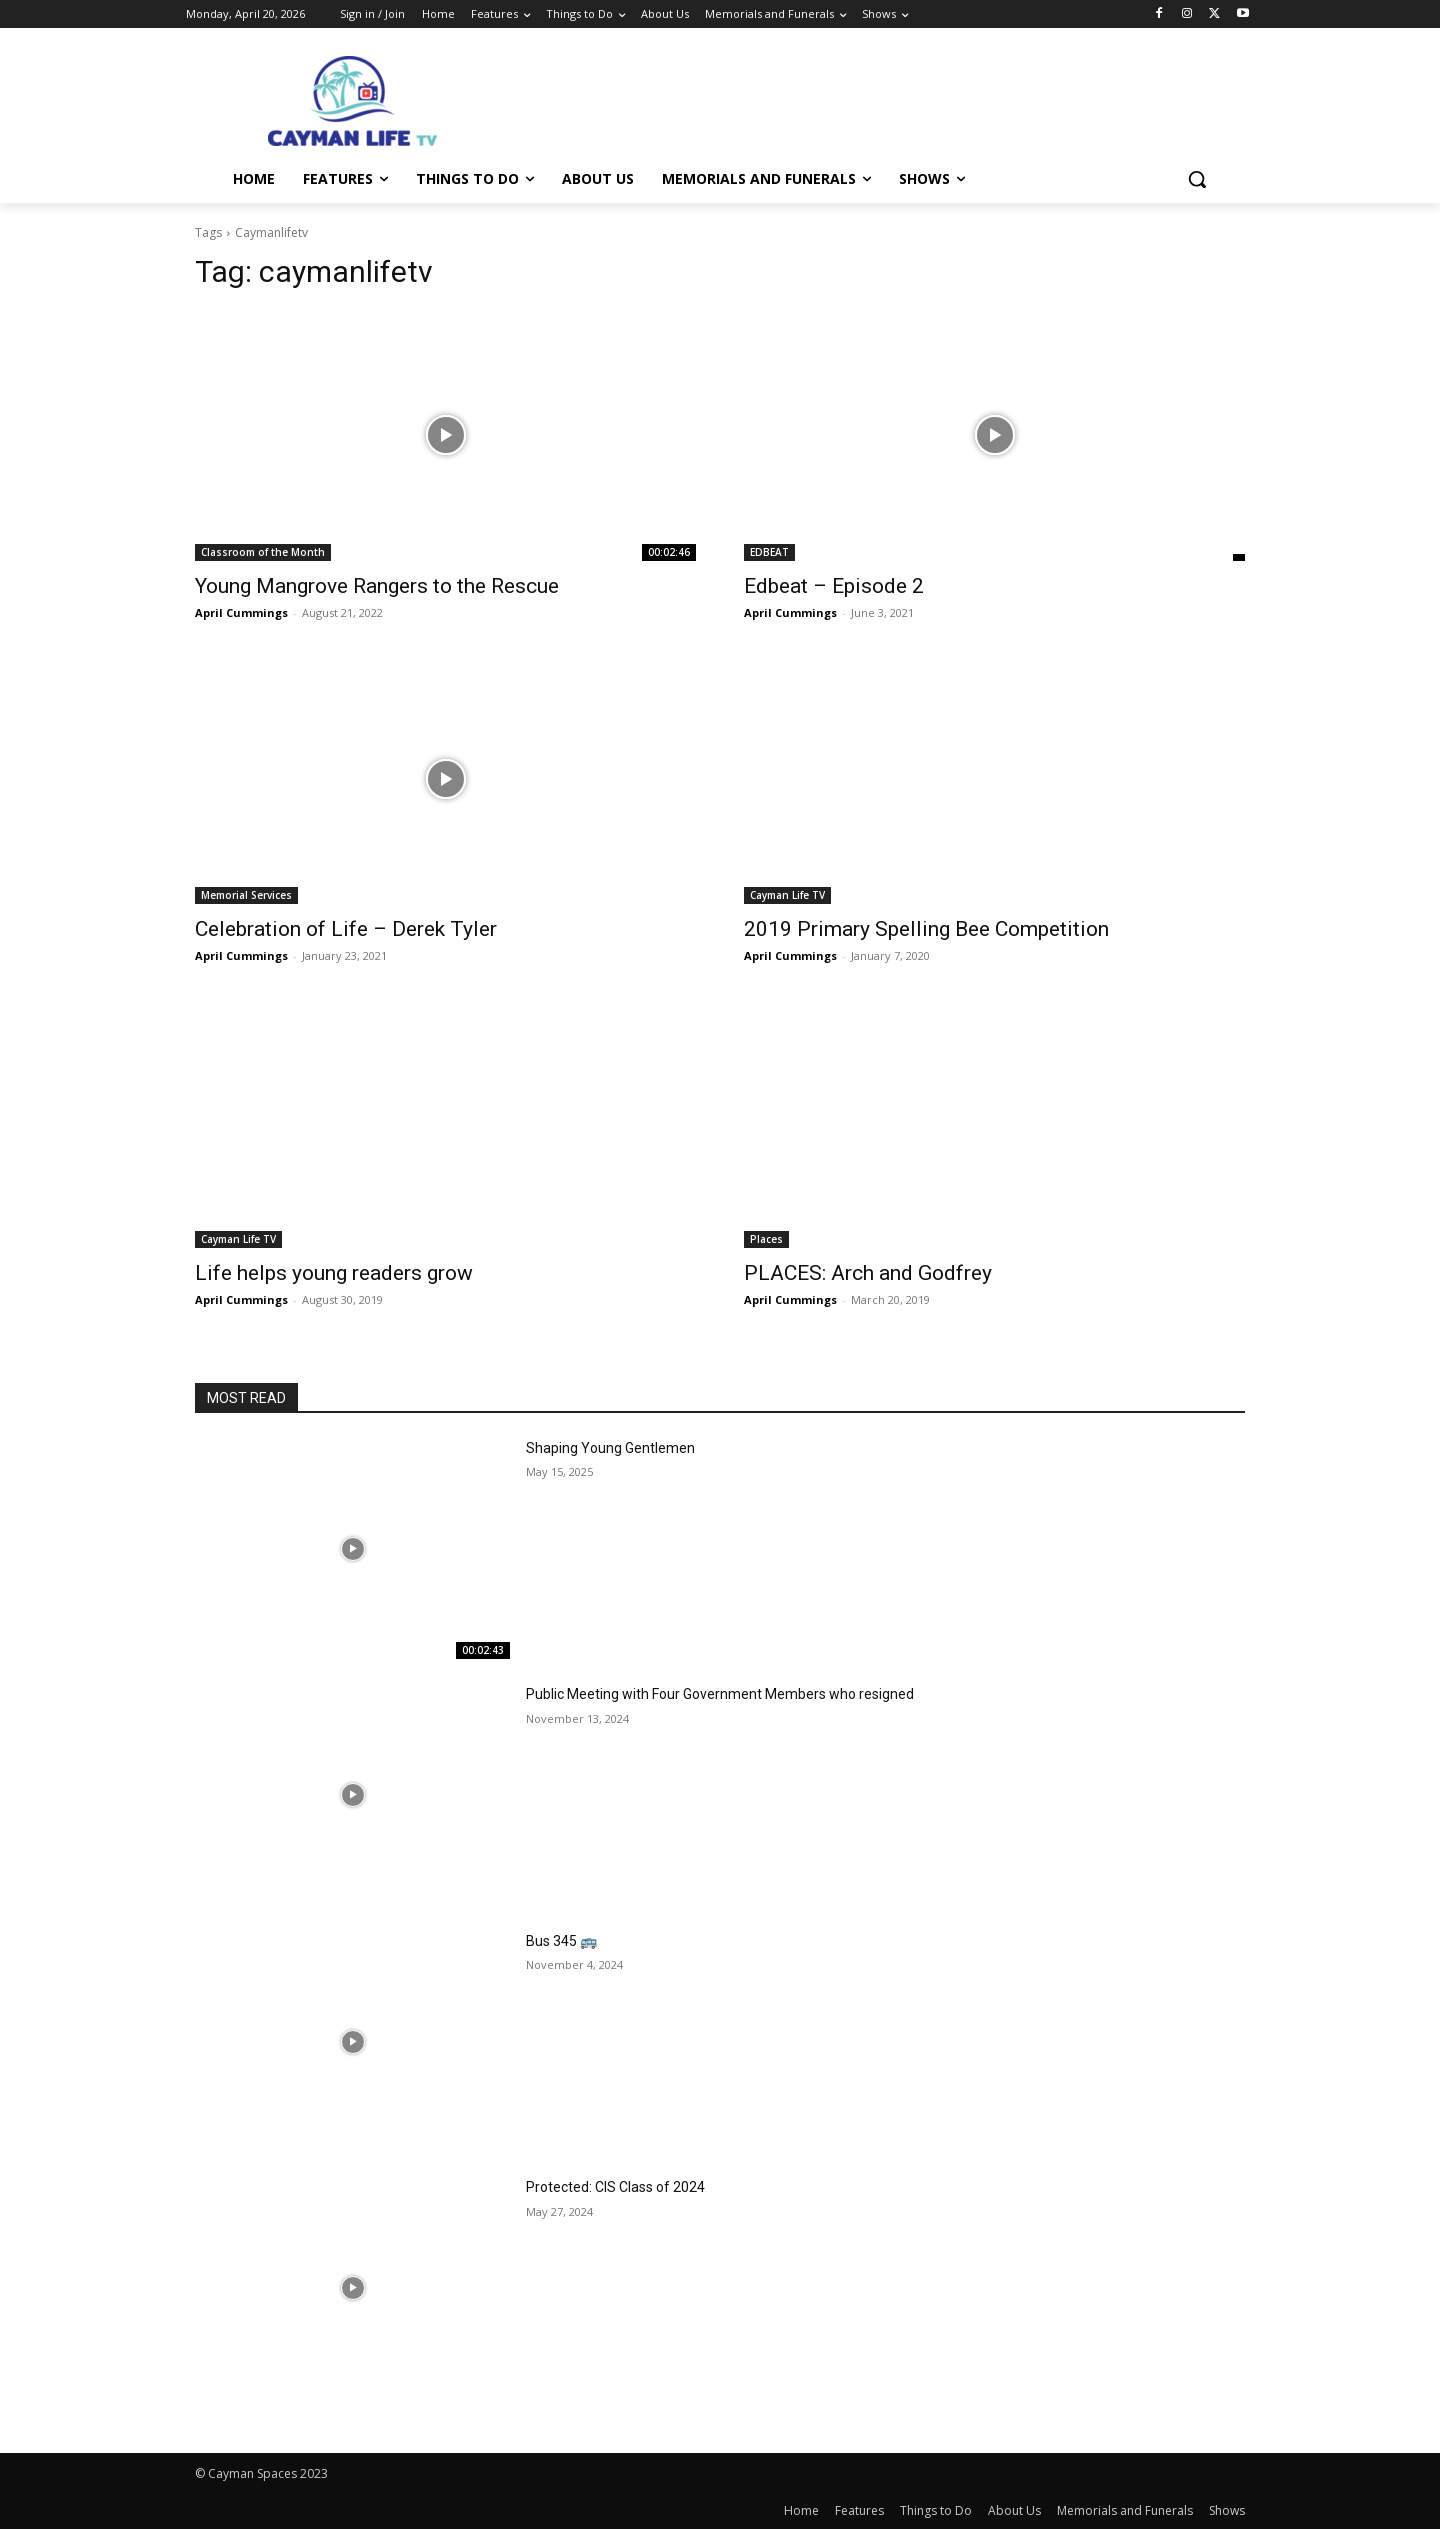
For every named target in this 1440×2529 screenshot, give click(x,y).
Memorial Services (246, 895)
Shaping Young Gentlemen (610, 1448)
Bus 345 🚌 (561, 1941)
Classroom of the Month (263, 552)
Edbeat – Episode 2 (834, 586)
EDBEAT (769, 552)
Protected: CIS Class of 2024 (615, 2187)
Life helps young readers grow (334, 1273)
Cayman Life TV (787, 895)
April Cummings (241, 612)
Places (766, 1239)
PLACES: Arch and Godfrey (868, 1273)
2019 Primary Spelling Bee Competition (926, 929)
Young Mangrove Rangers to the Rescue (377, 586)
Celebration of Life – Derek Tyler (346, 929)
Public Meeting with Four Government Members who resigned (720, 1694)
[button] (1197, 179)
